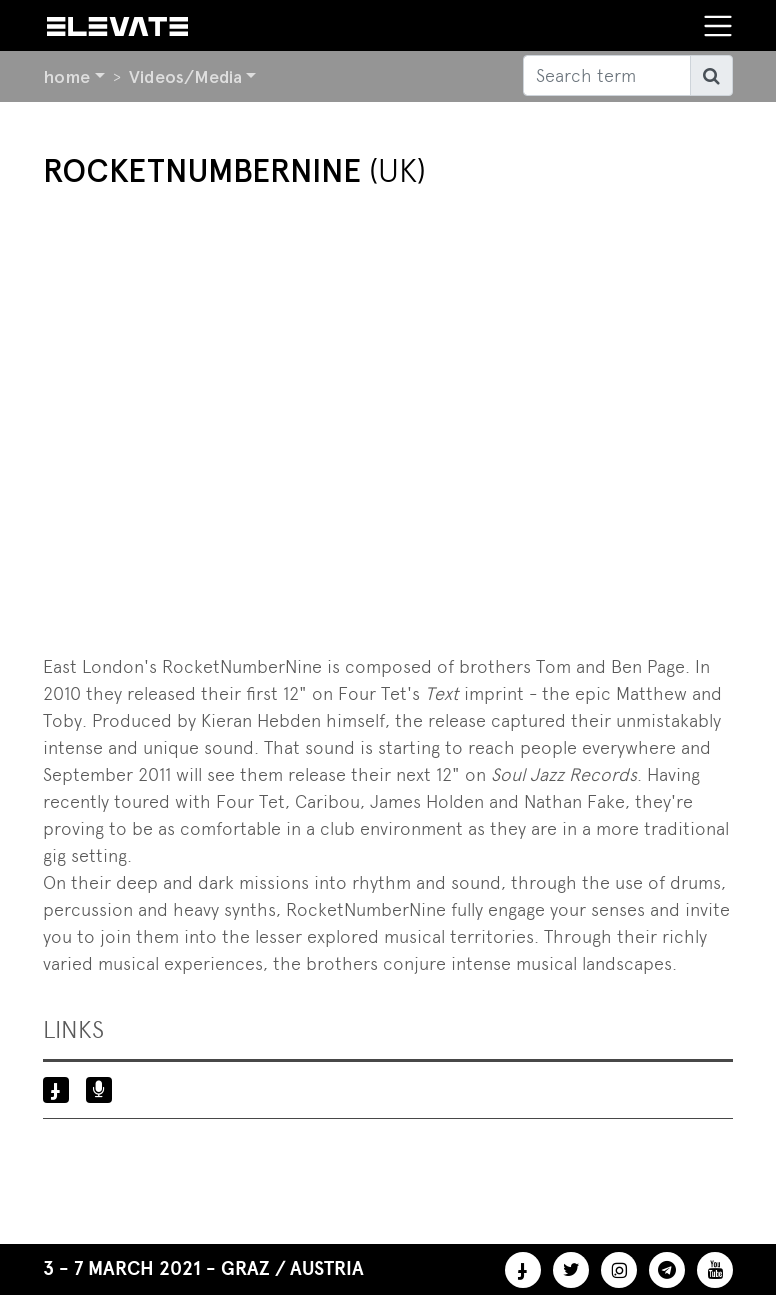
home (66, 76)
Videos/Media (185, 76)
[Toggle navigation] (718, 26)
